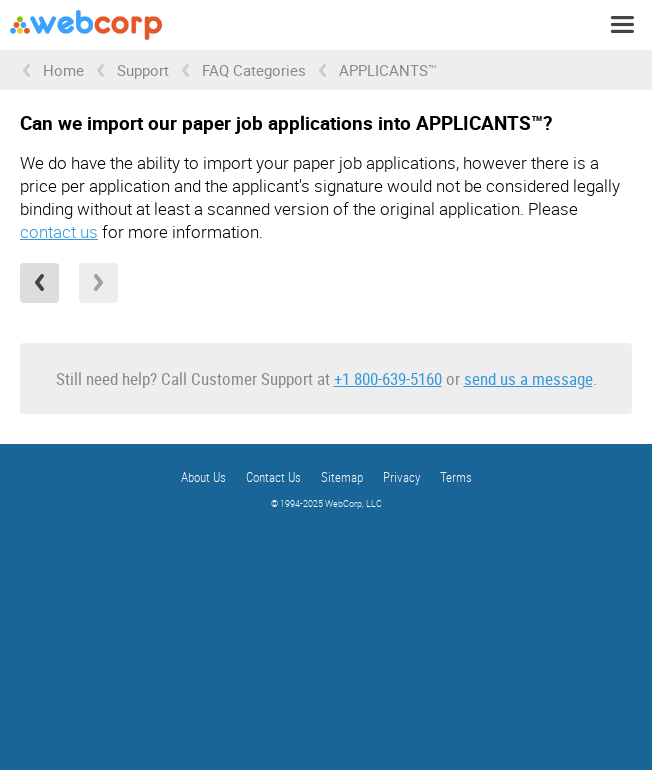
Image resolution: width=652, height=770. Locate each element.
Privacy (401, 477)
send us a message (528, 378)
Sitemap (342, 477)
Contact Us (273, 477)
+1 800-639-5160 (388, 378)
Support (143, 70)
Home (63, 70)
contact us (59, 231)
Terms (456, 477)
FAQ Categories (254, 70)
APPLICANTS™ (388, 70)
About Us (203, 477)
